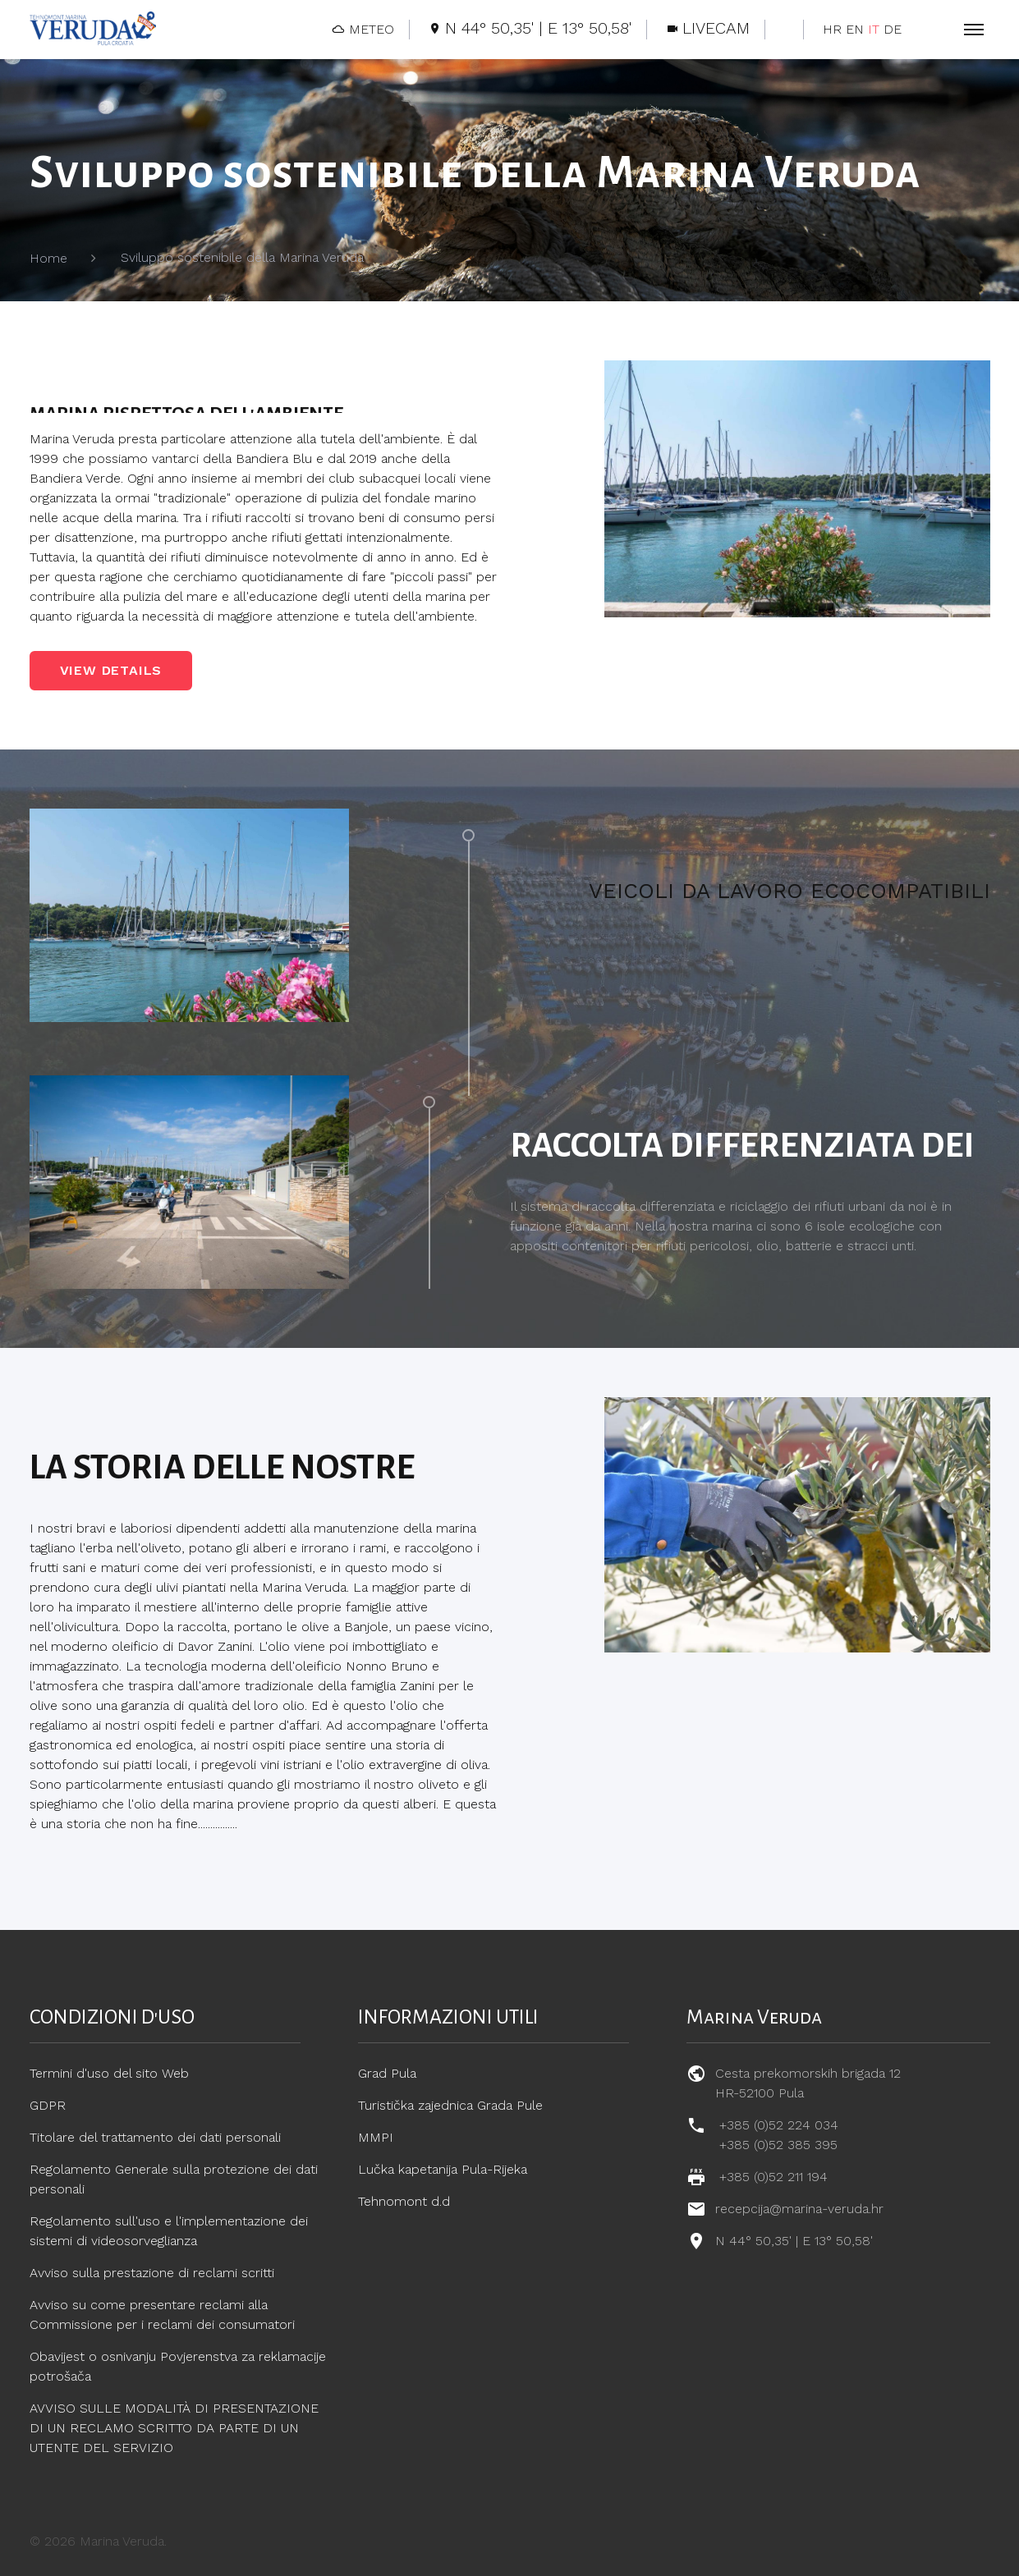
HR (832, 29)
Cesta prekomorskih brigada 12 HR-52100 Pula (808, 2083)
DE (893, 29)
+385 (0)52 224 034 (778, 2125)
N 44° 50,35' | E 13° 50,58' (794, 2240)
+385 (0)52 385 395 (778, 2144)
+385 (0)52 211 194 (773, 2176)
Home (48, 258)
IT (873, 29)
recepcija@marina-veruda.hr (799, 2208)
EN (855, 29)
